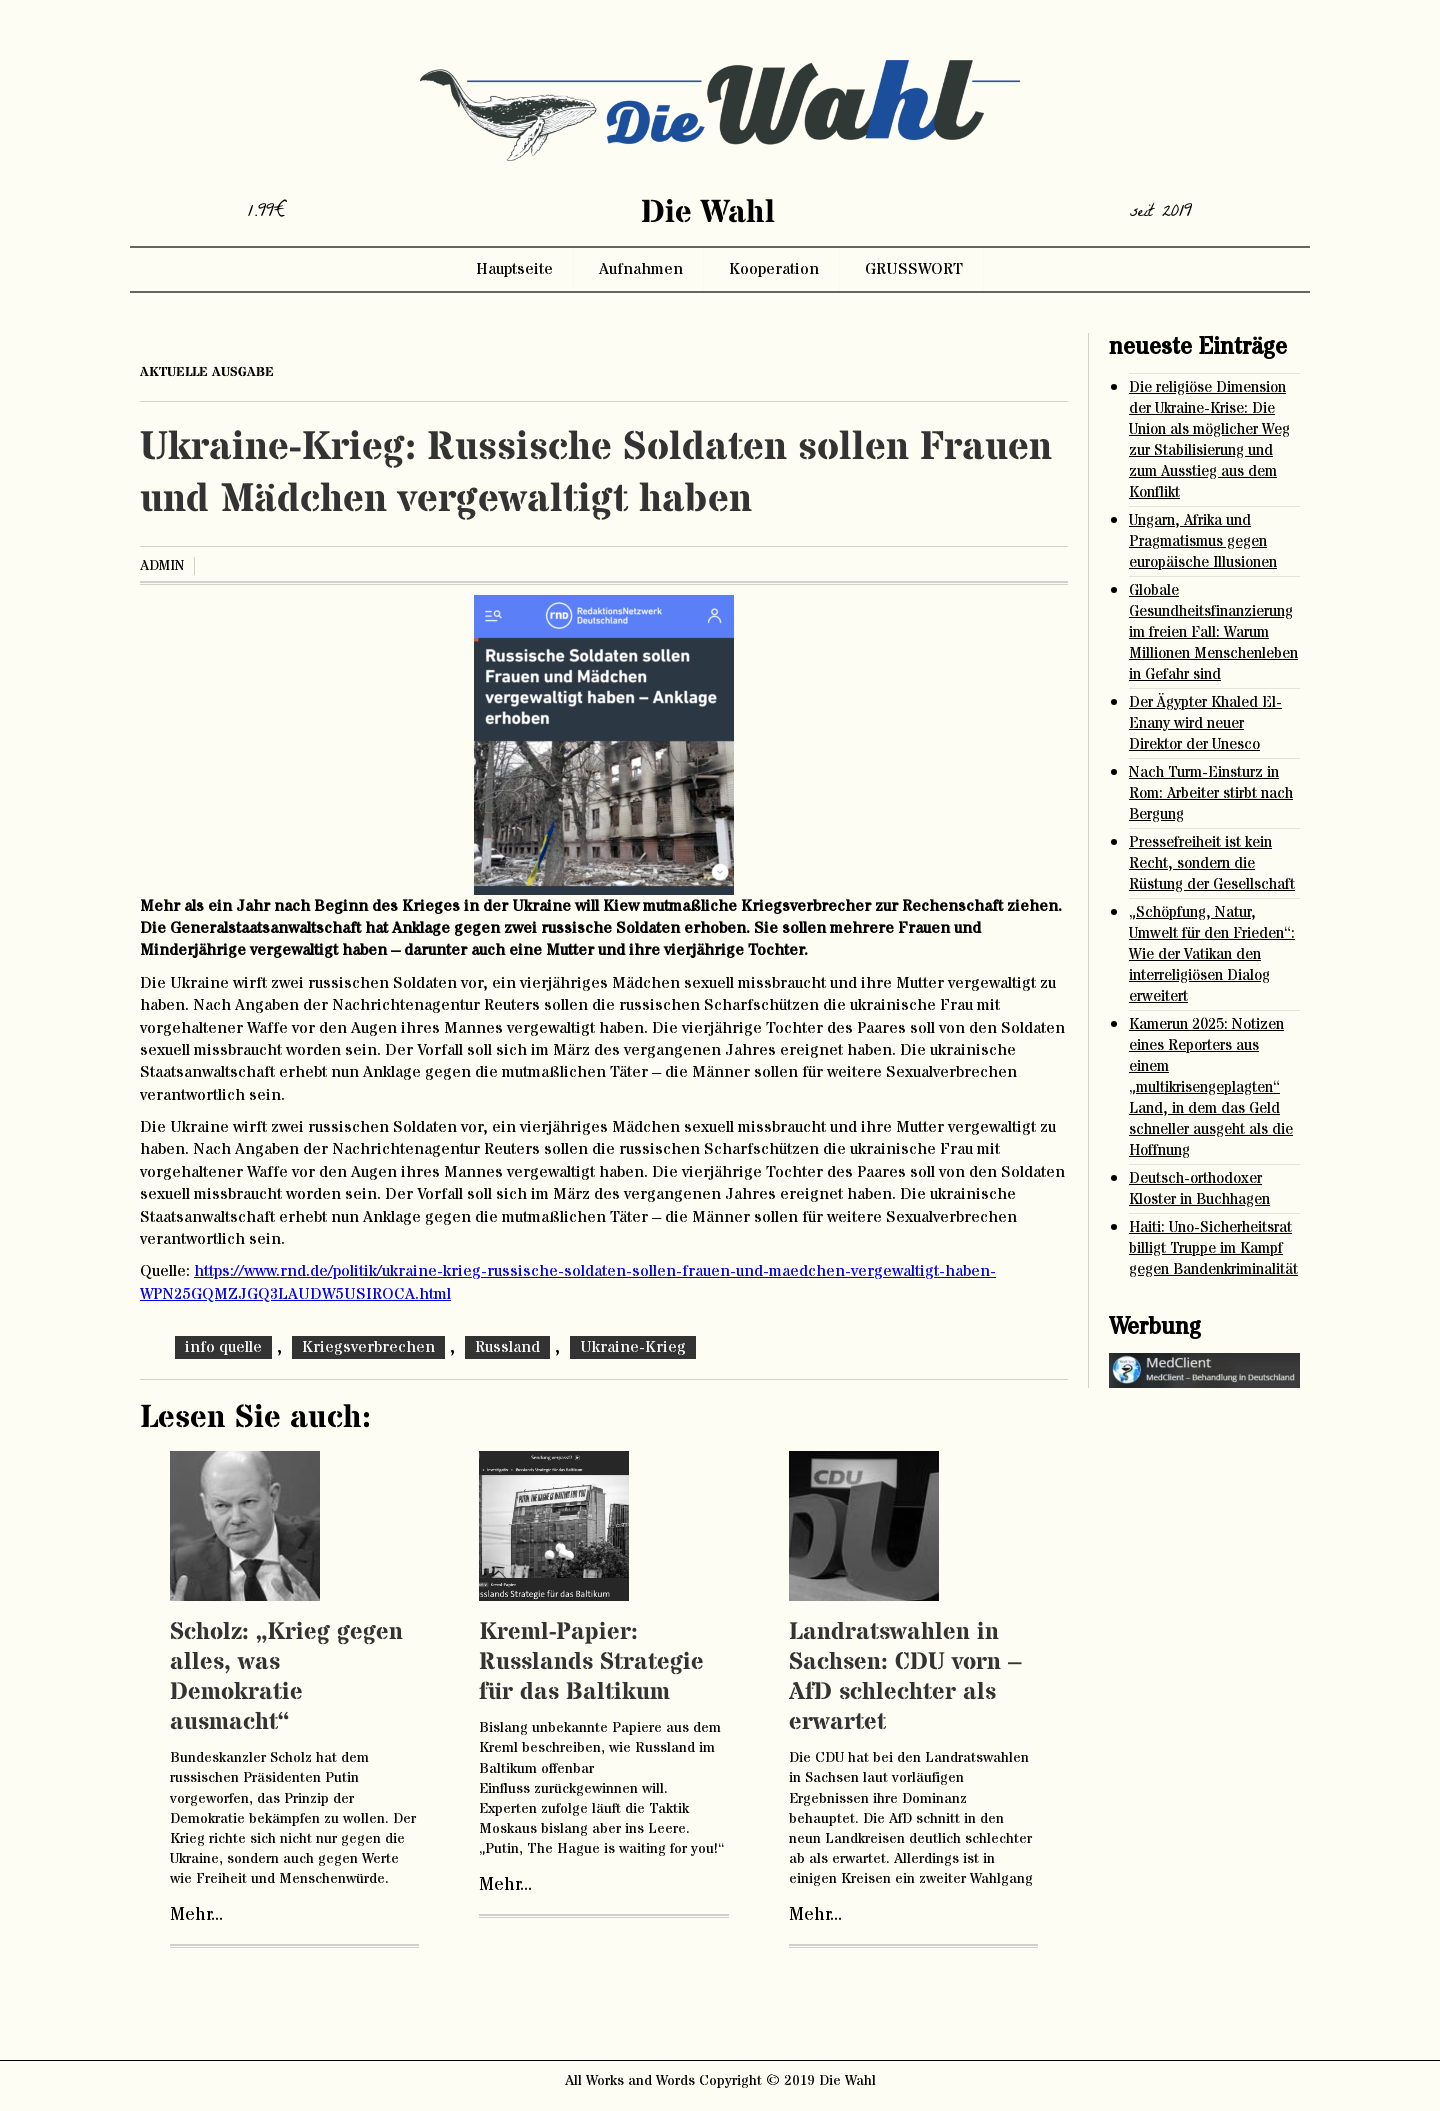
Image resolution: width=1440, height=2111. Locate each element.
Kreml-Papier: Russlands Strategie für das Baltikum (591, 1662)
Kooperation (774, 269)
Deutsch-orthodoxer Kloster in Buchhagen (1199, 1189)
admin (162, 566)
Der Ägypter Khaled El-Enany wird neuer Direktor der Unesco (1205, 723)
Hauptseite (514, 269)
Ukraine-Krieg (633, 1347)
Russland (507, 1347)
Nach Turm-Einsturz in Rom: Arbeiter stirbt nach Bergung (1211, 793)
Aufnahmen (641, 269)
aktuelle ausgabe (207, 372)
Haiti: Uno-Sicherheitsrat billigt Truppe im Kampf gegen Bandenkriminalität (1213, 1248)
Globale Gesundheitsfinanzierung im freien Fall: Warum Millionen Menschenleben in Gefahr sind (1213, 632)
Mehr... (196, 1915)
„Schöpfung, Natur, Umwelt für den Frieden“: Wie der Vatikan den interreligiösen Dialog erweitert (1212, 954)
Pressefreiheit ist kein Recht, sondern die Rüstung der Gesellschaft (1212, 863)
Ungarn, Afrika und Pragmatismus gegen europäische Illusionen (1203, 541)
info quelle (223, 1347)
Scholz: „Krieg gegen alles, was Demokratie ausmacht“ (286, 1677)
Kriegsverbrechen (368, 1347)
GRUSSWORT (914, 269)
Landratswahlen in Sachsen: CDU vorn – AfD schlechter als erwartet (905, 1677)
